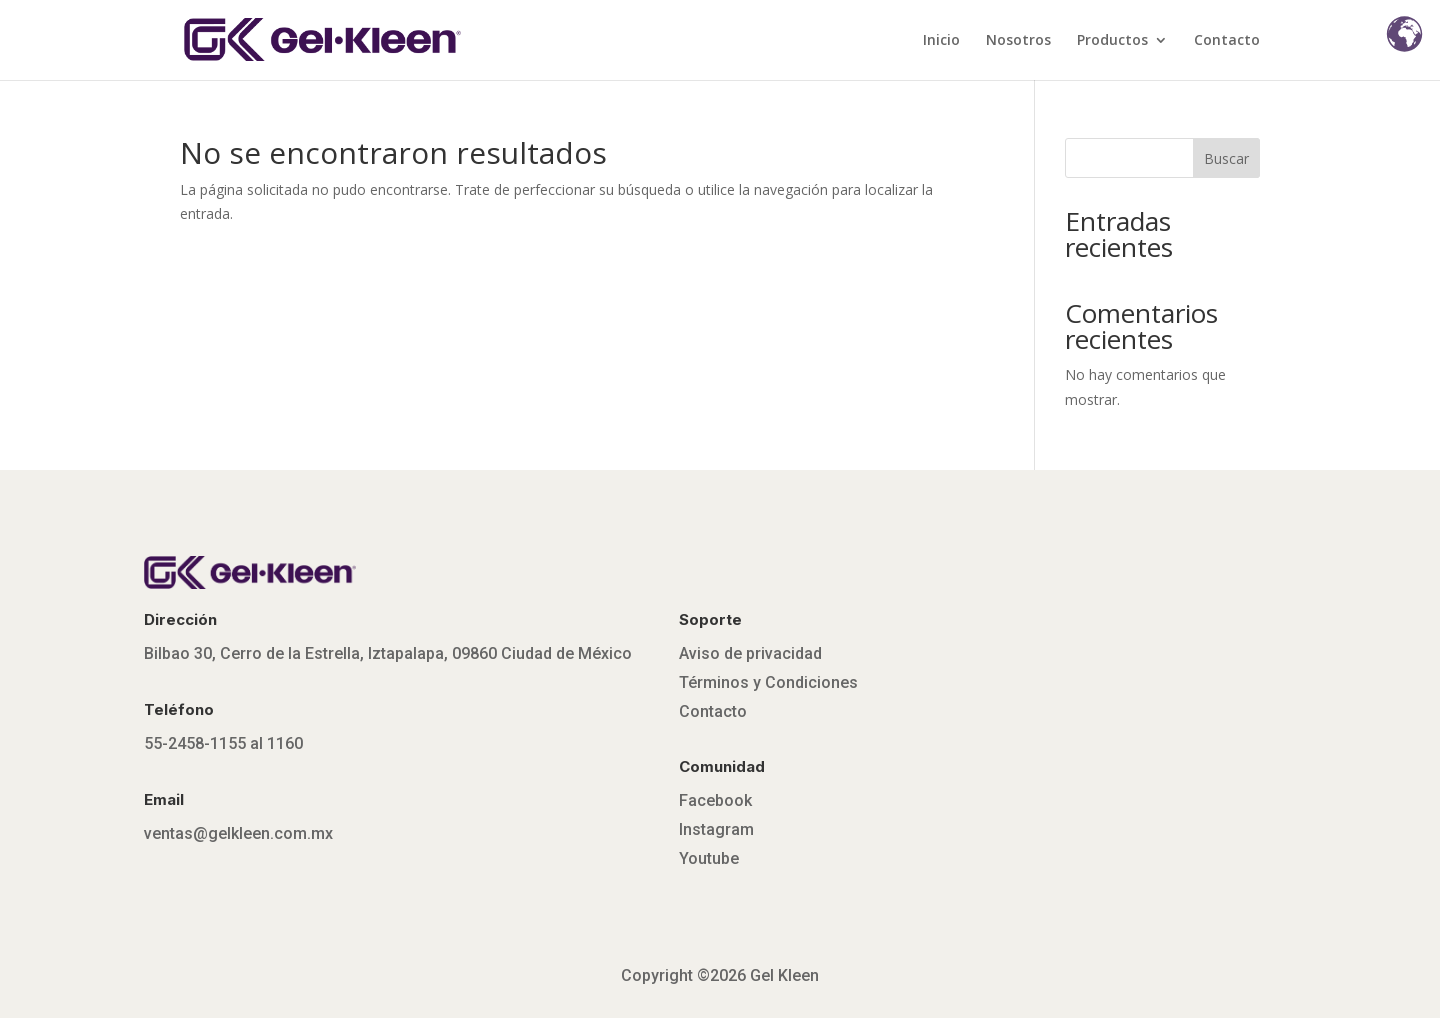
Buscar (1226, 158)
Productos (1112, 41)
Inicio (941, 41)
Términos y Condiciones (768, 682)
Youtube (709, 858)
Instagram (716, 829)
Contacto (1227, 41)
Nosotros (1018, 41)
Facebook (715, 800)
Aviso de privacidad (750, 653)
